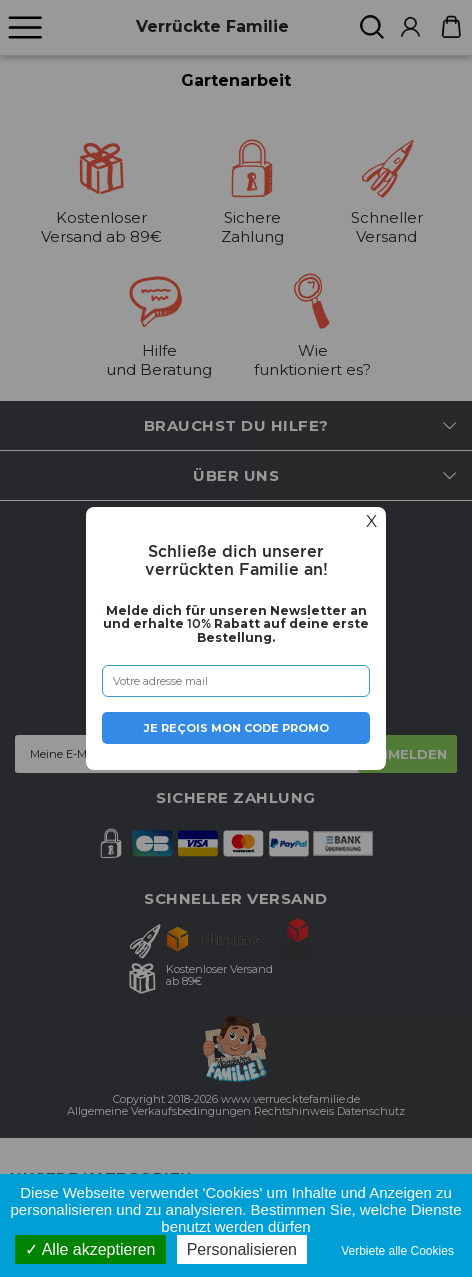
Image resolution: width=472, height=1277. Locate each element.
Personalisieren (242, 1249)
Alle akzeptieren (90, 1249)
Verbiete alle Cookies (402, 1251)
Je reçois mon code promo (236, 728)
